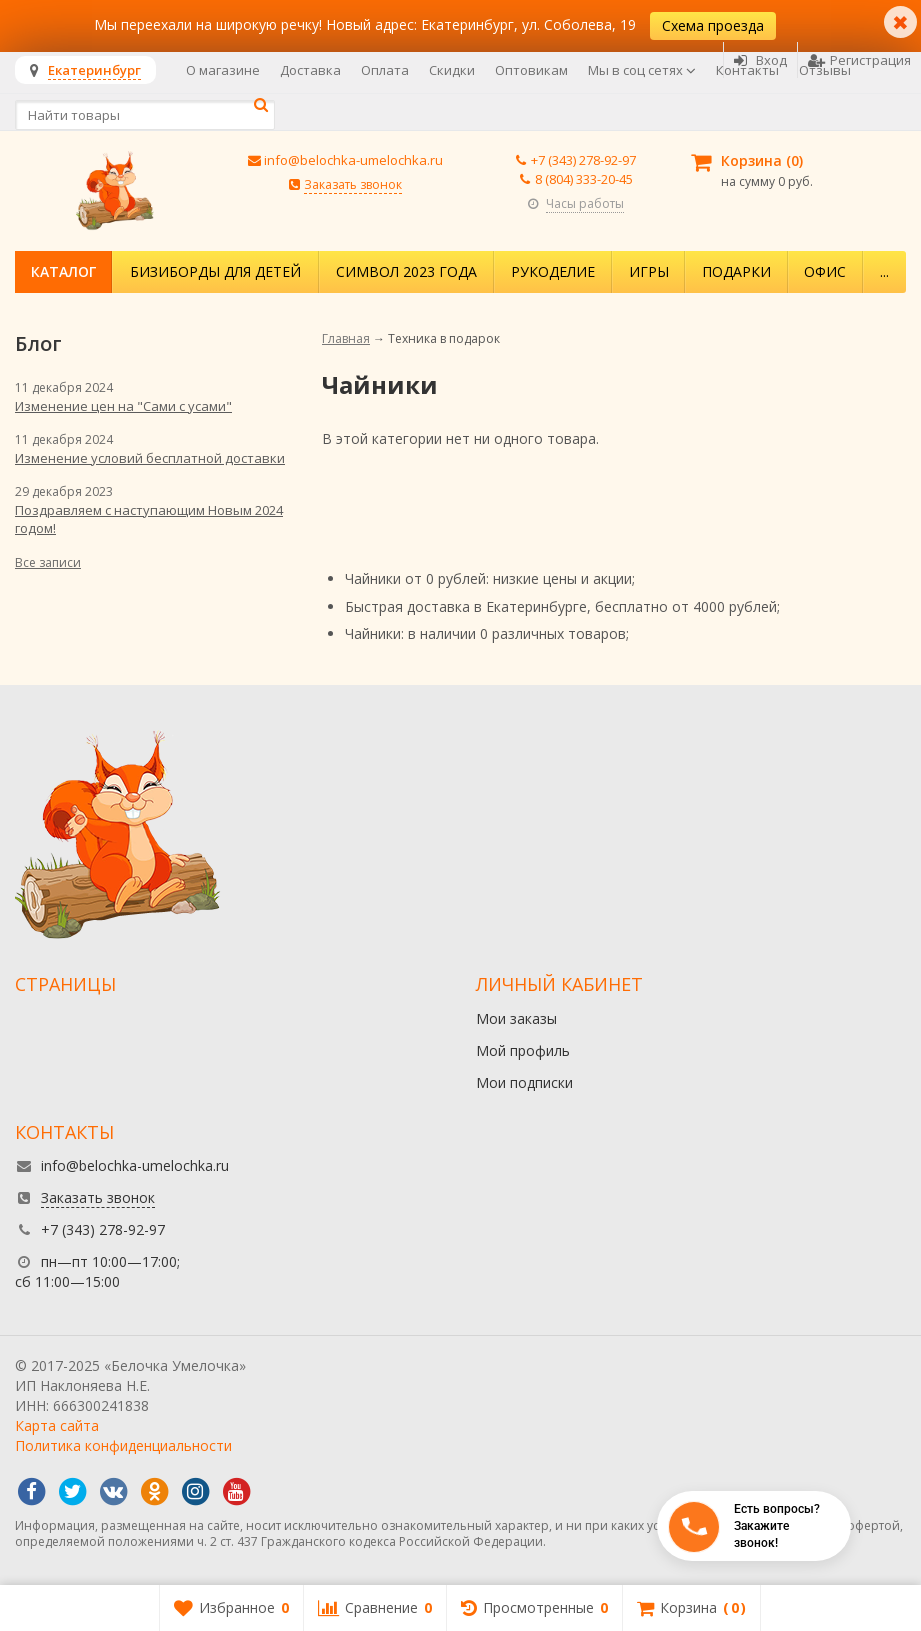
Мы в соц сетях (642, 70)
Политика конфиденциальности (123, 1445)
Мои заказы (516, 1018)
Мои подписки (524, 1082)
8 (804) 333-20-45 (584, 179)
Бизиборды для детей (215, 271)
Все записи (48, 562)
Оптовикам (531, 70)
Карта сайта (57, 1425)
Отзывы (825, 70)
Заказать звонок (353, 184)
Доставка (310, 70)
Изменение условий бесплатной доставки (150, 458)
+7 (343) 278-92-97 (583, 160)
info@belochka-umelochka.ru (353, 160)
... (884, 271)
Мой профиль (523, 1050)
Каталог (63, 271)
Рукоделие (553, 271)
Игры (649, 271)
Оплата (385, 70)
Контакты (747, 70)
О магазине (223, 70)
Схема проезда (713, 25)
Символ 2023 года (406, 271)
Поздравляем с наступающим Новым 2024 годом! (149, 519)
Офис (825, 271)
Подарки (736, 271)
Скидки (452, 70)
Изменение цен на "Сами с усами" (123, 406)
